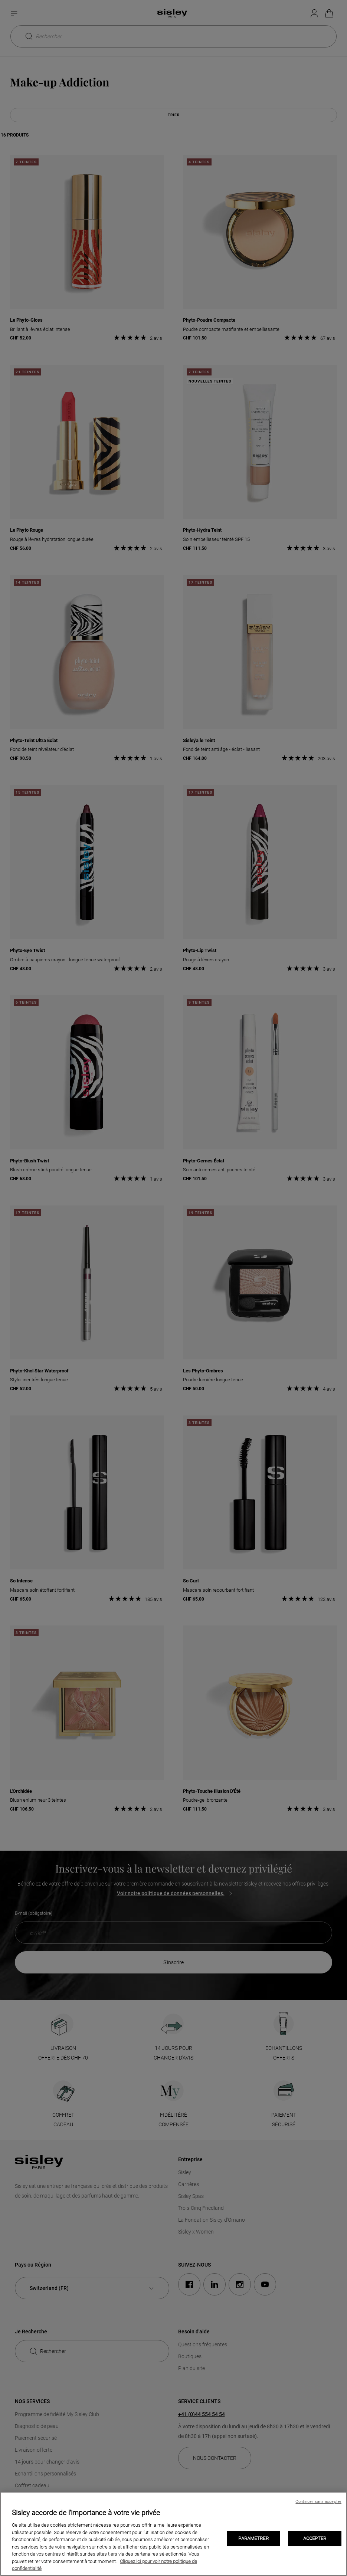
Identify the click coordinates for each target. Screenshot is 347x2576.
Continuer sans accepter (318, 2501)
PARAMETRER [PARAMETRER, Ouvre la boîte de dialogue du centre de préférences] (253, 2538)
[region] (173, 2534)
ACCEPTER (315, 2538)
